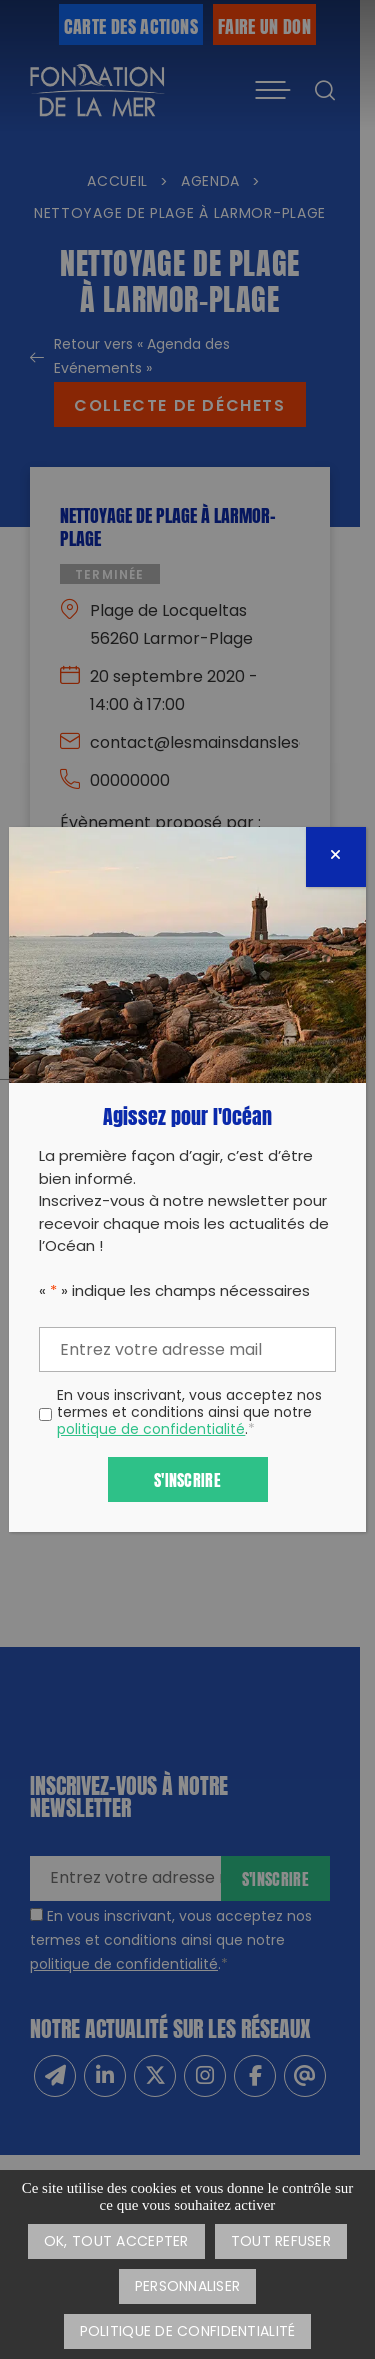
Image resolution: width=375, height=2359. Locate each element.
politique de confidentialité (151, 1430)
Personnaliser (188, 2287)
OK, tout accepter (116, 2242)
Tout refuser (281, 2242)
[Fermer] (336, 857)
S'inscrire (187, 1478)
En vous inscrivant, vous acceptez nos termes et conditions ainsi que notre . (189, 1414)
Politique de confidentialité (188, 2332)
